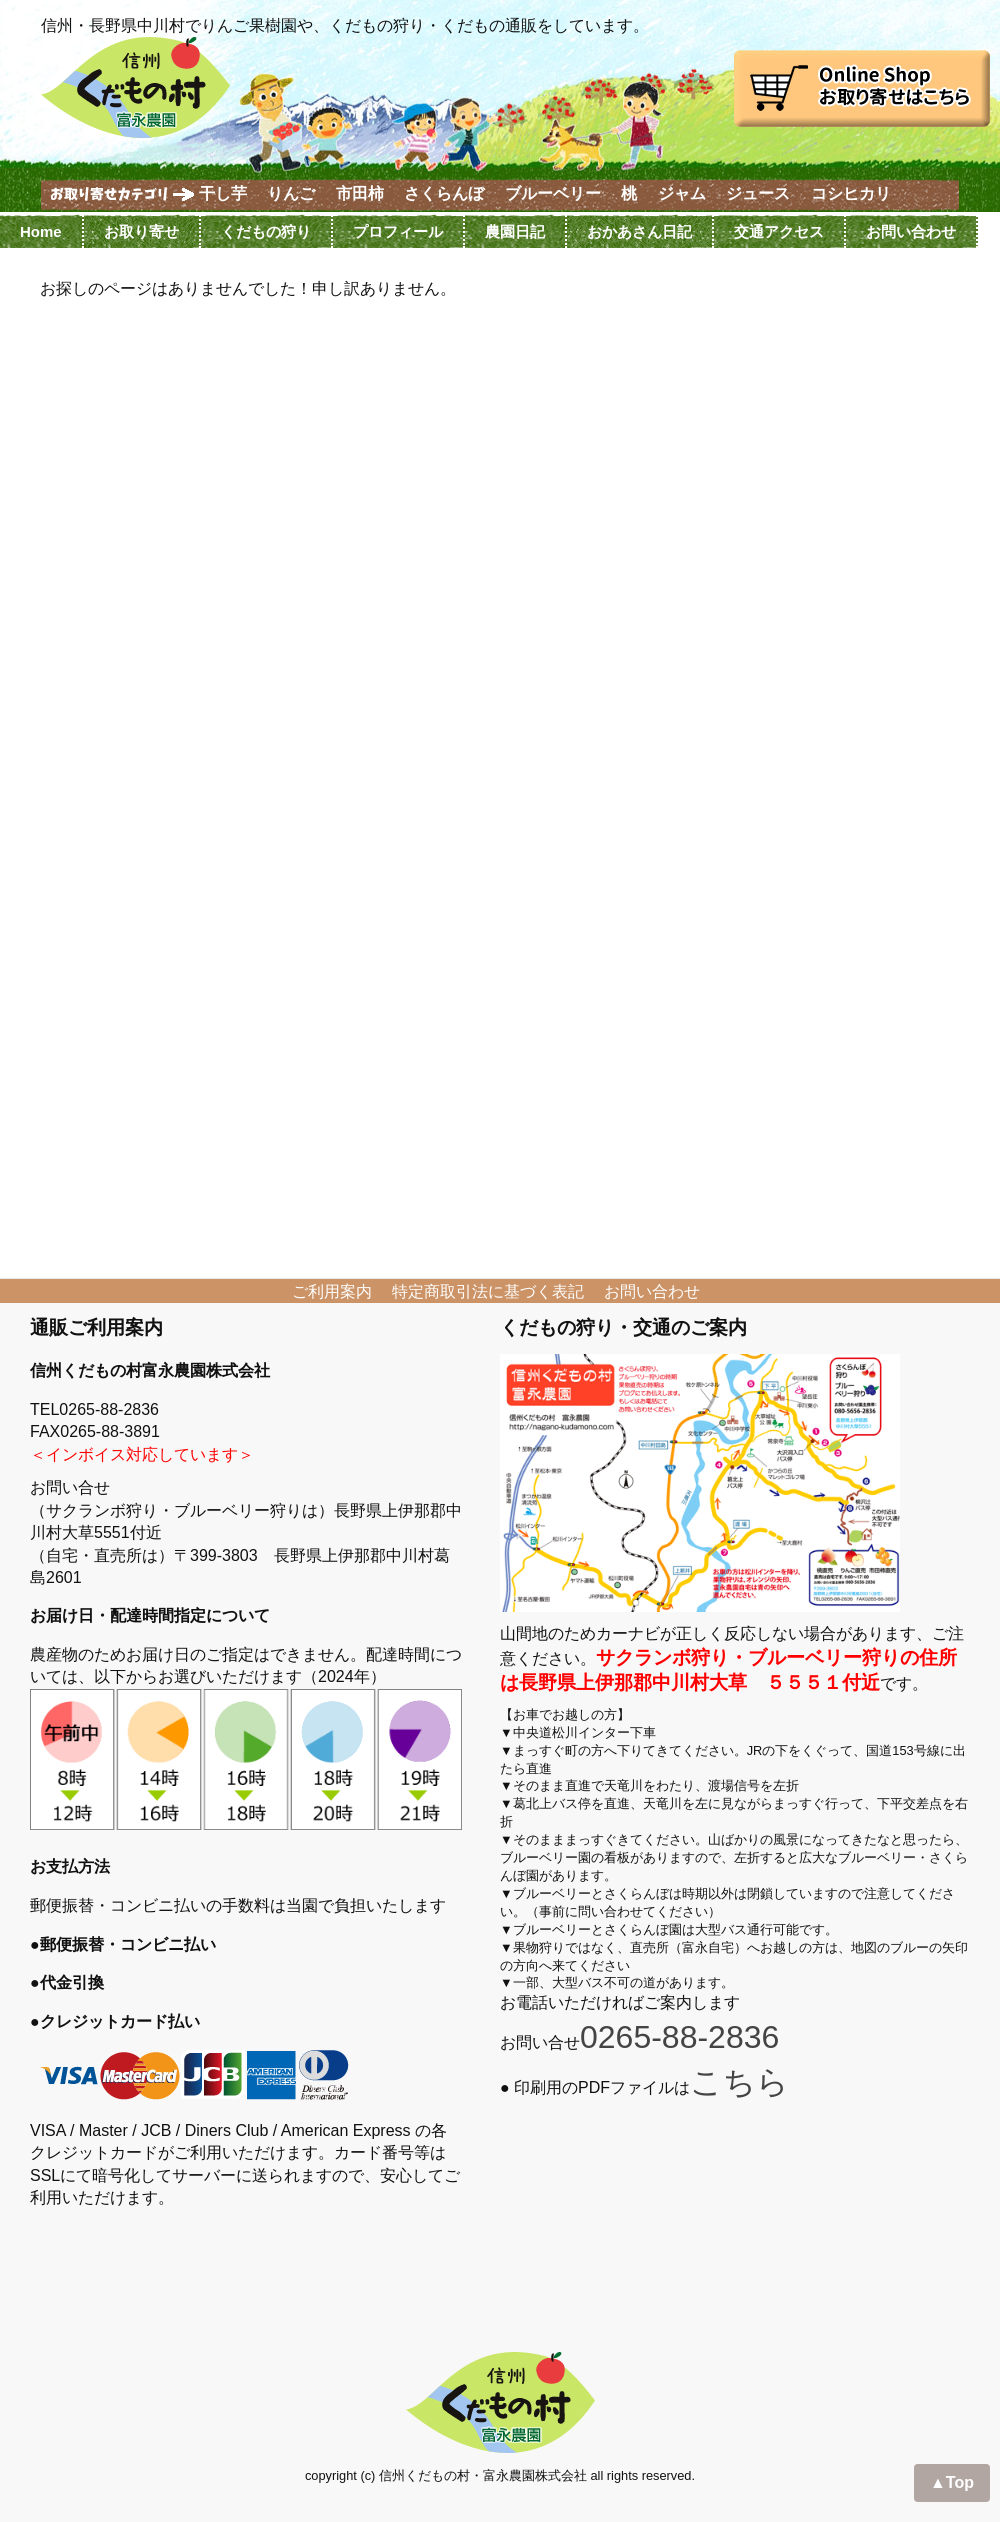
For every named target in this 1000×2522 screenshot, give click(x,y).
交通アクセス (779, 231)
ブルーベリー (553, 193)
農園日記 (515, 231)
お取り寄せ (141, 231)
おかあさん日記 (639, 231)
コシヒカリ (851, 193)
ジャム (682, 193)
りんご (291, 193)
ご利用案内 (332, 1291)
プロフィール (398, 231)
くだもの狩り (266, 231)
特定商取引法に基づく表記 (488, 1291)
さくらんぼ (444, 193)
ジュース (758, 193)
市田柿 (360, 193)
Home (41, 231)
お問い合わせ (911, 231)
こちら (739, 2082)
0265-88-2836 (679, 2037)
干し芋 (223, 193)
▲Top (952, 2482)
